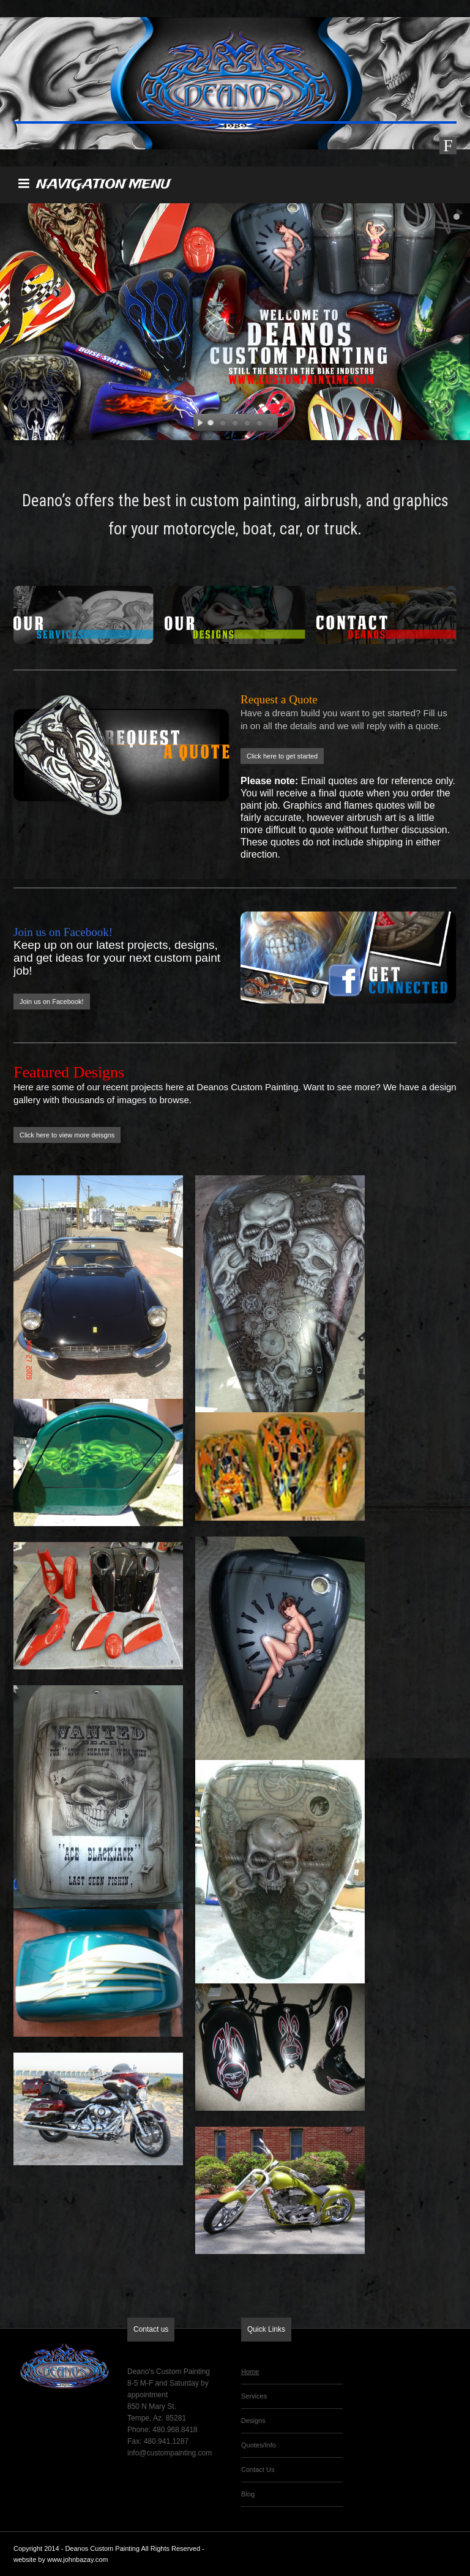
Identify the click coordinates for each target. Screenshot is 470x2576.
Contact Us (257, 2469)
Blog (248, 2494)
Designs (253, 2420)
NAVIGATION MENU (94, 184)
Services (254, 2396)
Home (250, 2371)
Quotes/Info (258, 2445)
